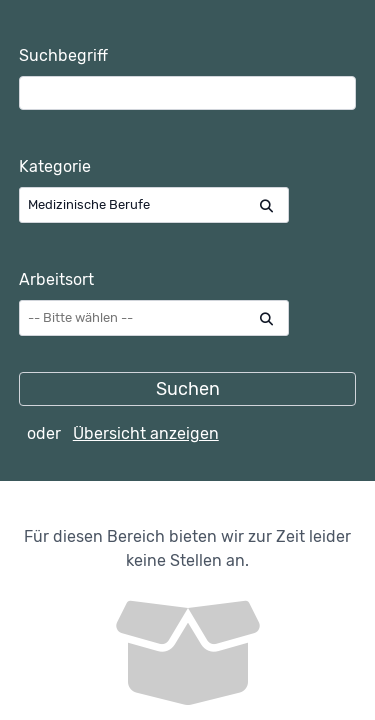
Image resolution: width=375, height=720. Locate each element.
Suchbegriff (63, 55)
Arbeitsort (56, 279)
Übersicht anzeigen (146, 433)
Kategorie (55, 166)
